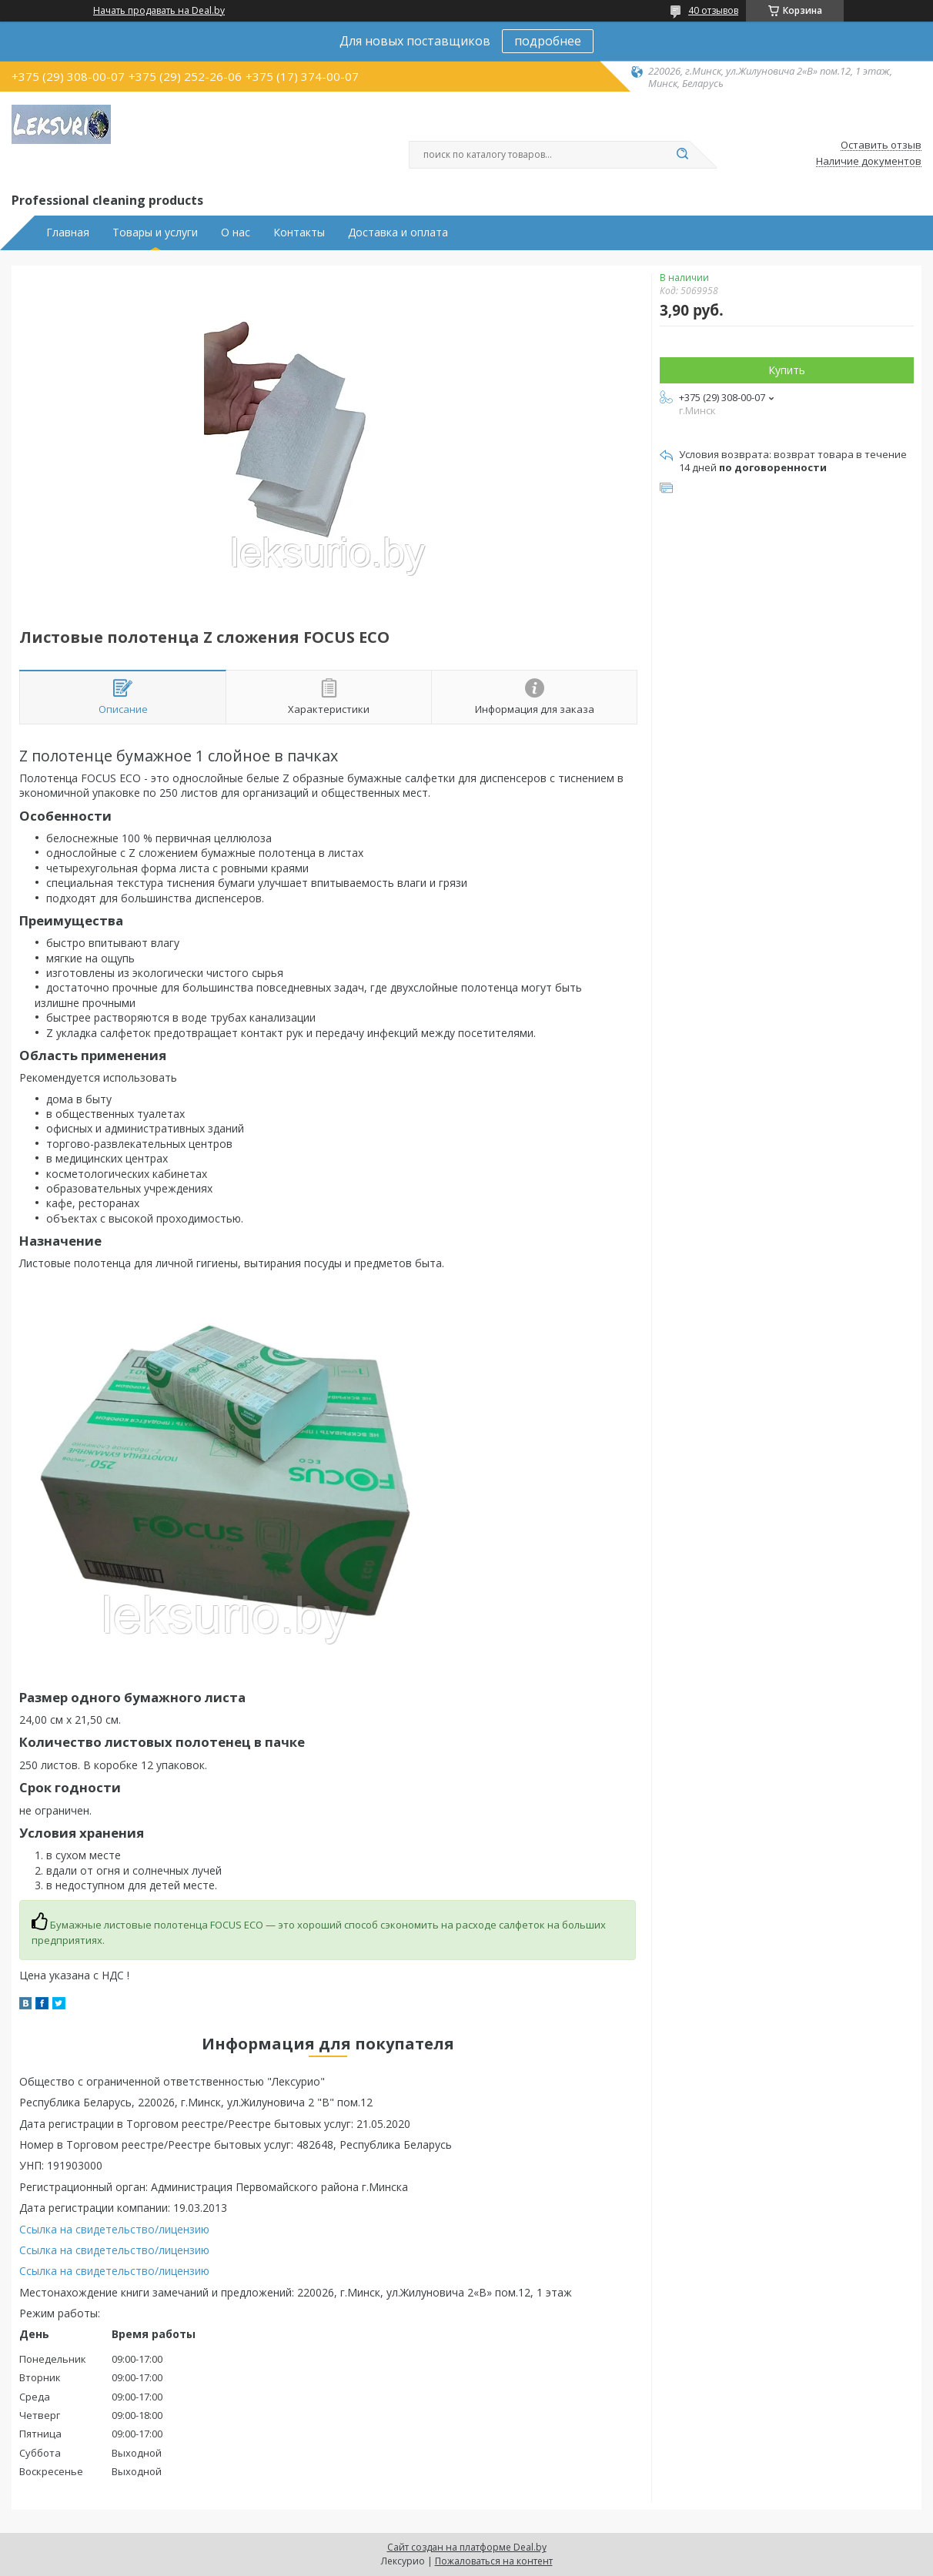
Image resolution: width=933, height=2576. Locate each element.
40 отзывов (713, 10)
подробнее (547, 40)
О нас (235, 232)
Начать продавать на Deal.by (159, 10)
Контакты (299, 232)
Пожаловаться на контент (494, 2561)
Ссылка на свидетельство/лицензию (114, 2229)
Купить (786, 370)
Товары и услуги (155, 232)
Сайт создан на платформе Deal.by (467, 2547)
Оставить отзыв (881, 145)
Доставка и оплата (398, 232)
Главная (67, 232)
